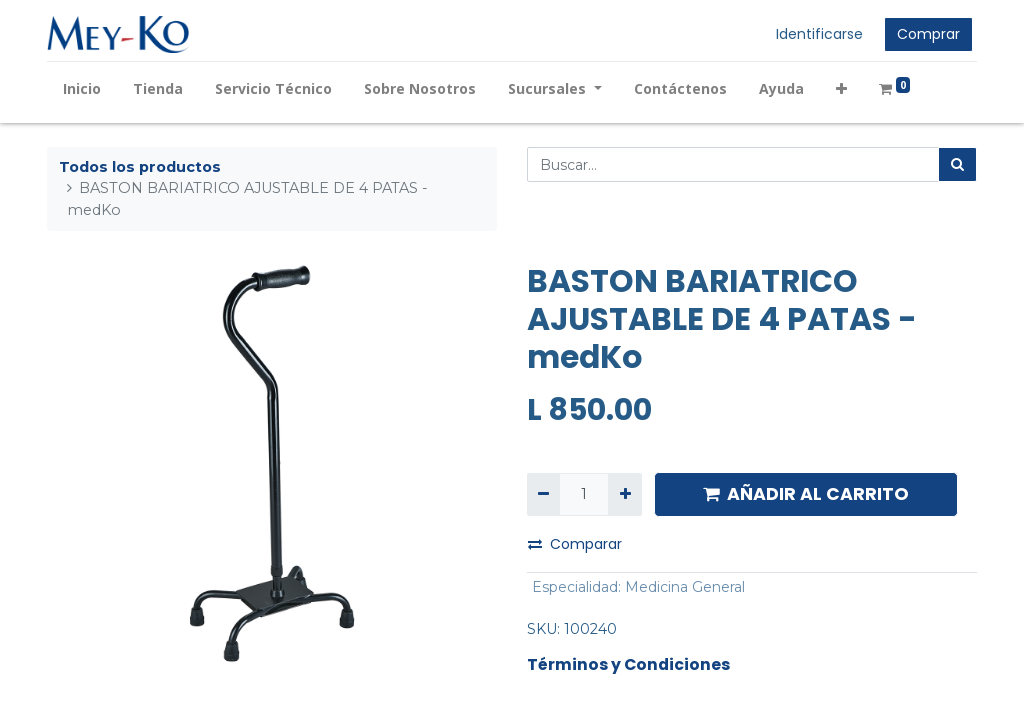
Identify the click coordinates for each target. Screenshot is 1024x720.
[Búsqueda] (957, 164)
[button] (841, 88)
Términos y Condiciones (628, 664)
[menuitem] (82, 88)
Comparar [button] (575, 544)
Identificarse (819, 34)
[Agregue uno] (624, 494)
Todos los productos (140, 167)
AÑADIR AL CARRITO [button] (806, 494)
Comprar (928, 34)
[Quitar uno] (543, 494)
